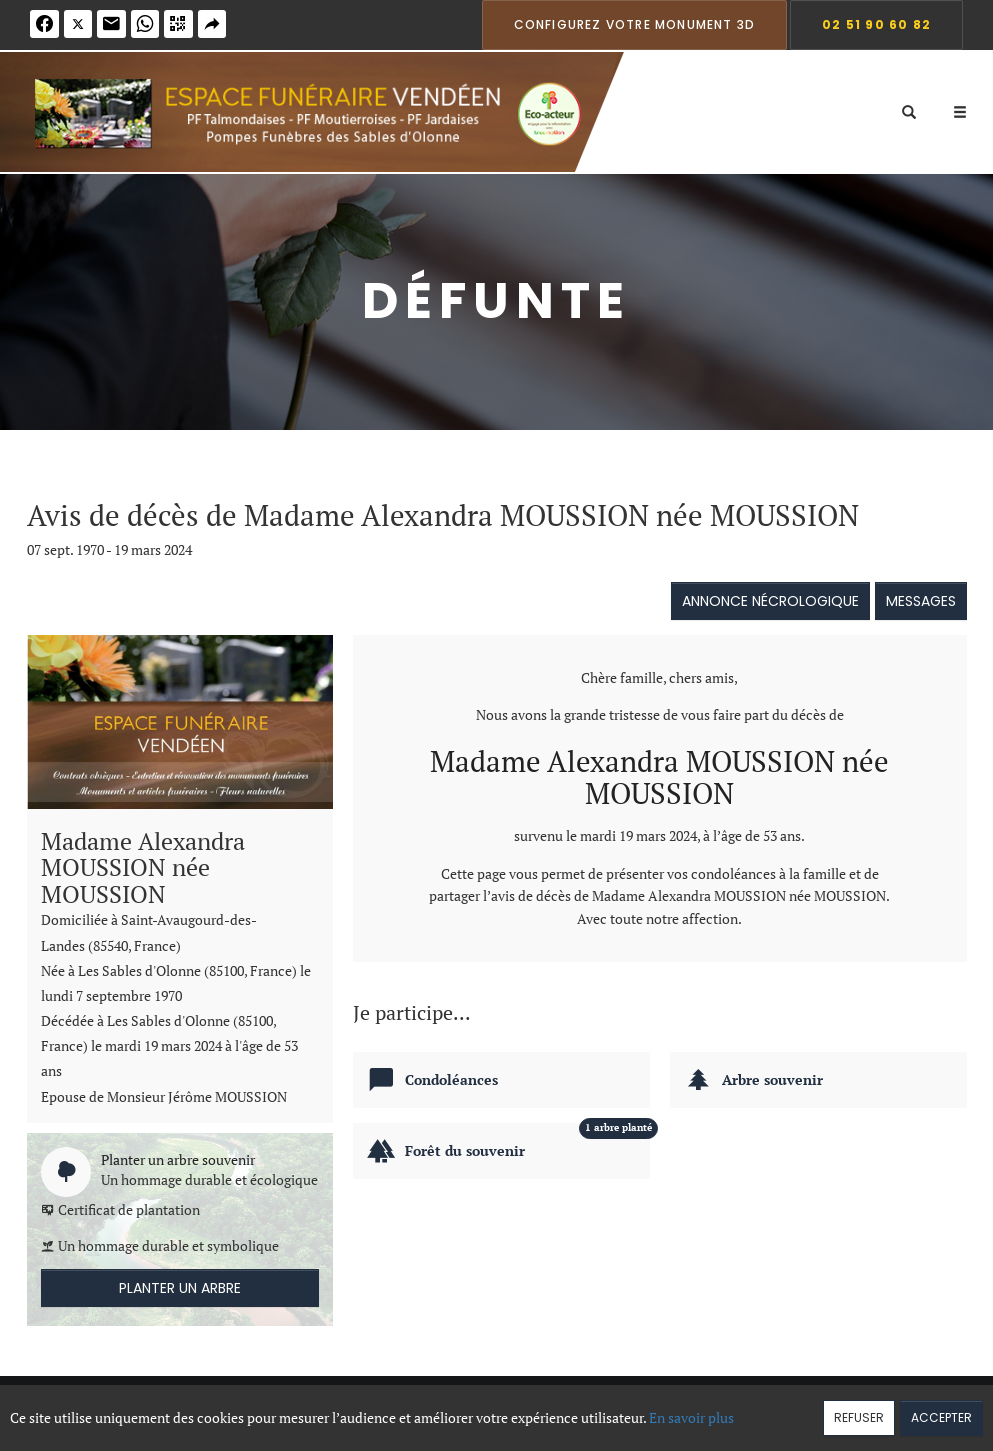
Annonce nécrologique (770, 601)
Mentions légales (655, 1408)
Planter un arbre (180, 1288)
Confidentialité (489, 1408)
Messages (921, 601)
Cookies (569, 1408)
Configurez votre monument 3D (635, 24)
